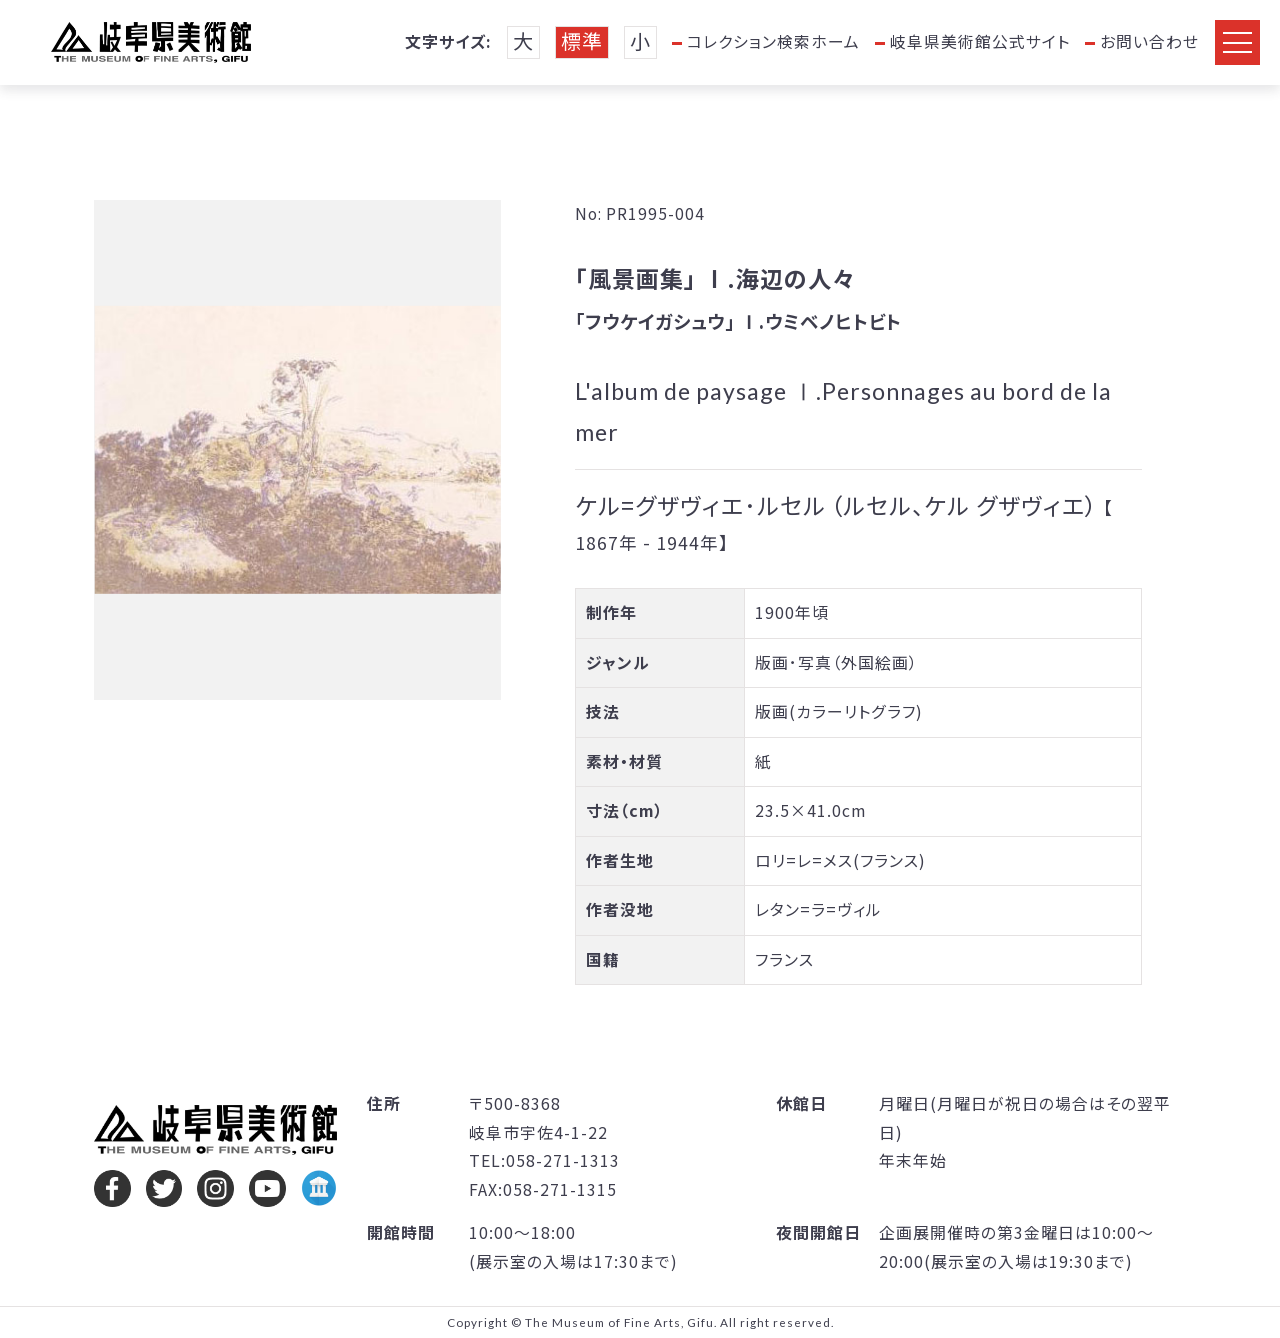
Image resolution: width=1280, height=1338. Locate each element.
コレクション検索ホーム (773, 41)
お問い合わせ (1149, 41)
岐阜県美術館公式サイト (980, 41)
